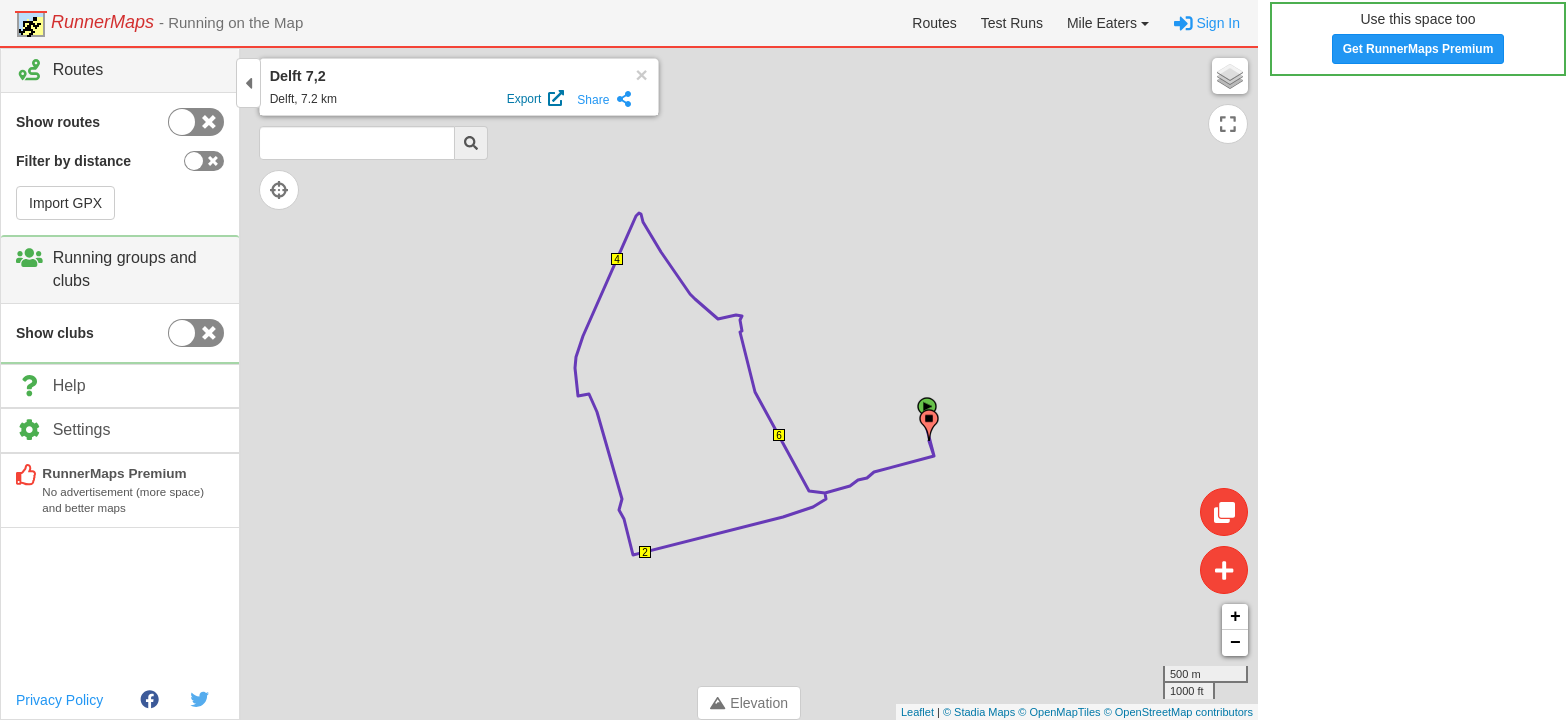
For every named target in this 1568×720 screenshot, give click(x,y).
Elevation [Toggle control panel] (749, 703)
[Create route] (1224, 570)
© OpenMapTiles (1059, 712)
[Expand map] (1228, 124)
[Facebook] (149, 700)
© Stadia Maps (979, 712)
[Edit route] (1224, 512)
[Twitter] (199, 700)
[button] (1108, 23)
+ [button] (1235, 617)
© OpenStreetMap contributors (1178, 712)
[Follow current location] (290, 190)
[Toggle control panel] (248, 83)
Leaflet (917, 712)
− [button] (1235, 643)
